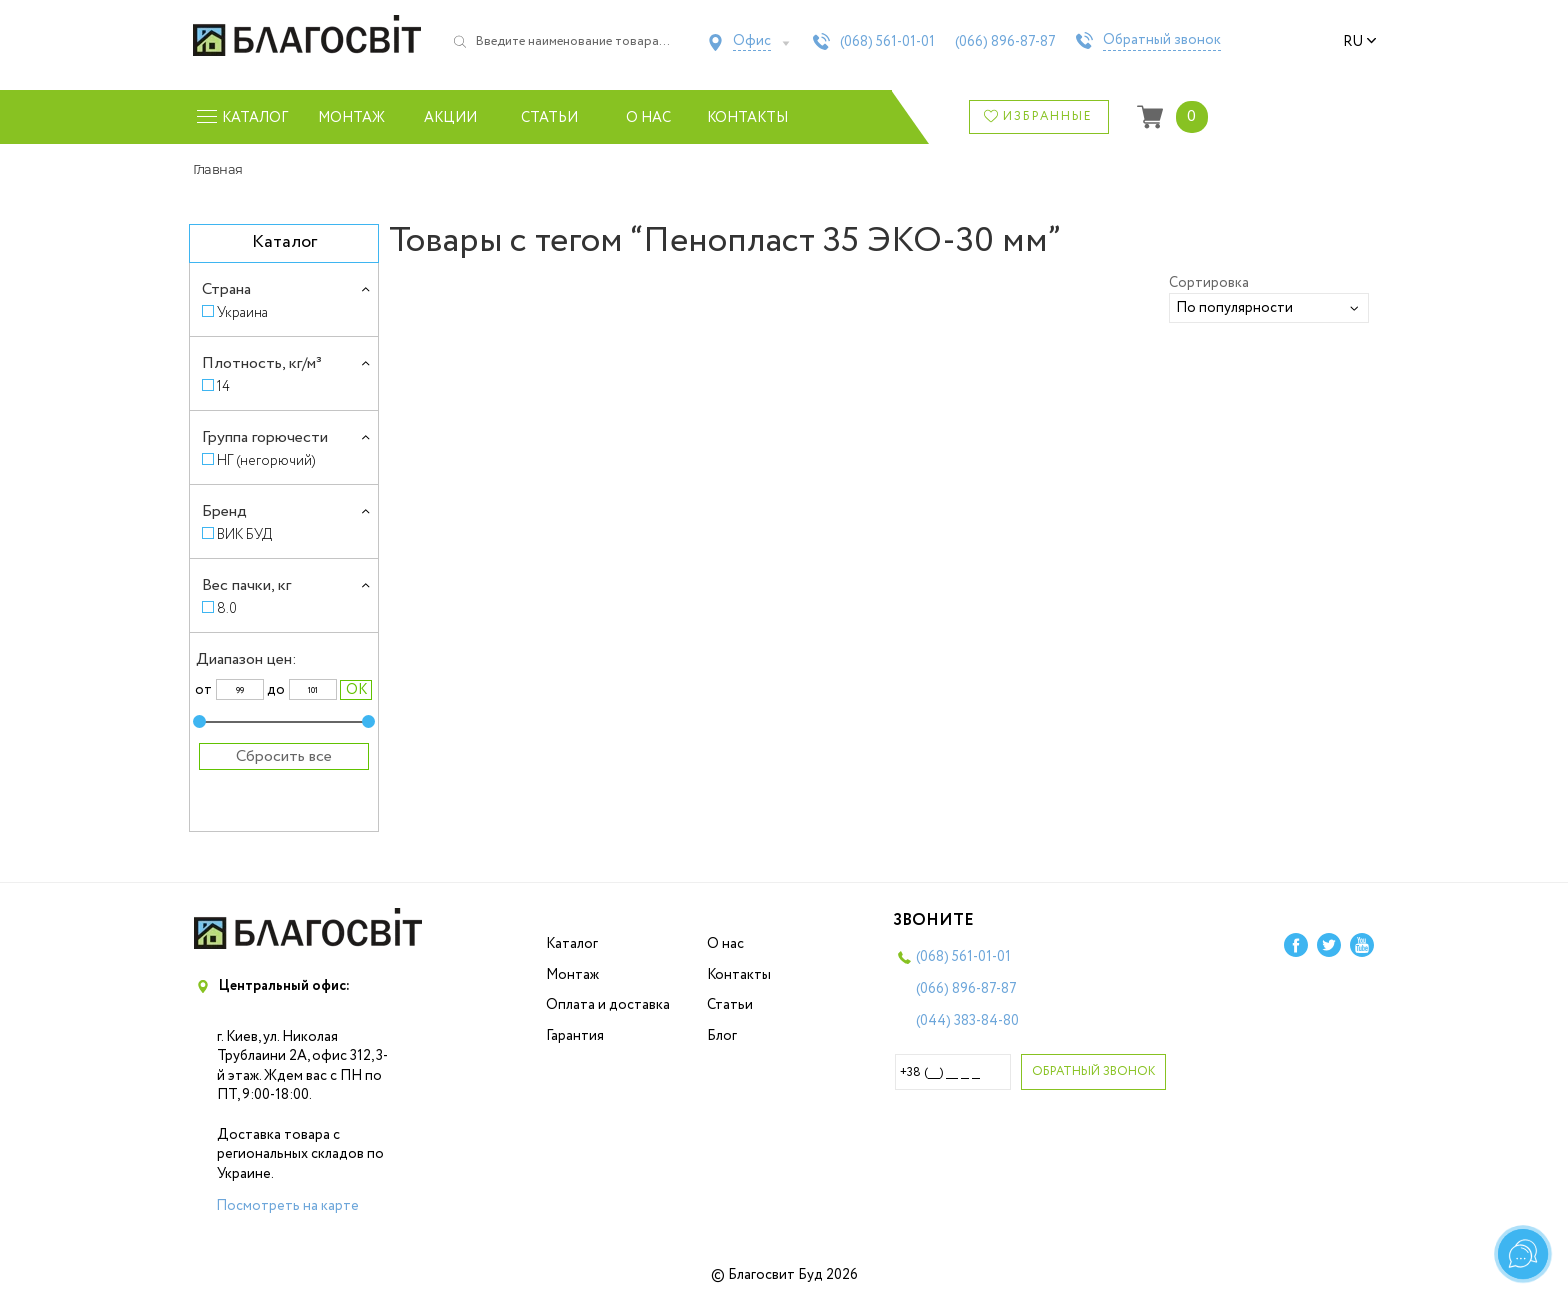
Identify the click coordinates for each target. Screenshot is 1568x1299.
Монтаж (351, 118)
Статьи (549, 118)
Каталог (572, 944)
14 (223, 386)
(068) (887, 42)
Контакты (747, 118)
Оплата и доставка (608, 1005)
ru (1360, 42)
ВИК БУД (244, 534)
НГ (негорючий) (266, 460)
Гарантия (575, 1036)
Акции (450, 118)
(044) (967, 1021)
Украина (242, 312)
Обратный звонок (1162, 41)
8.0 (227, 608)
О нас (648, 118)
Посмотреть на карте (287, 1206)
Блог (722, 1036)
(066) (1005, 42)
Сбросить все (284, 756)
